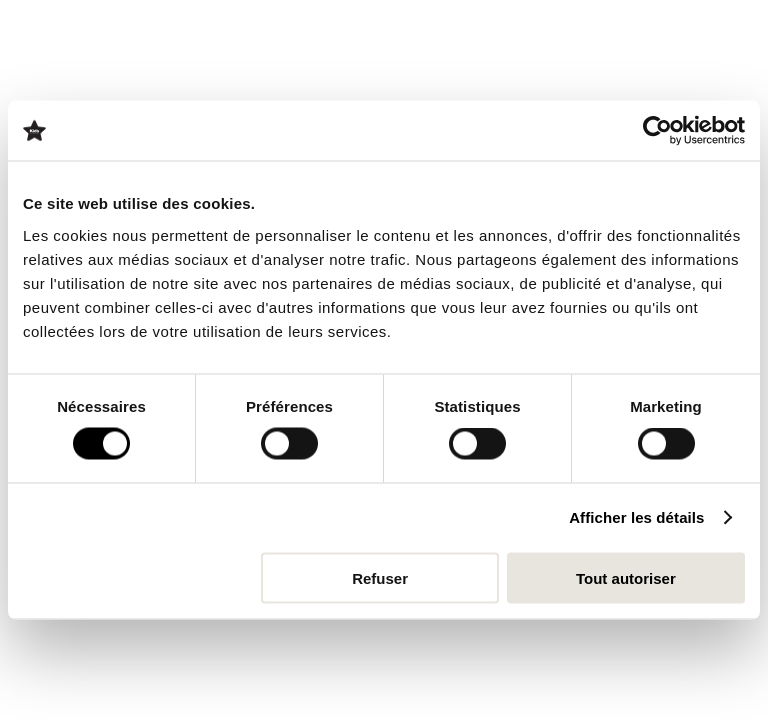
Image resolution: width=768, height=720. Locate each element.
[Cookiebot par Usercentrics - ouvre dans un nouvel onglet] (657, 131)
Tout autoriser (626, 577)
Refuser (380, 577)
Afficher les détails (636, 517)
